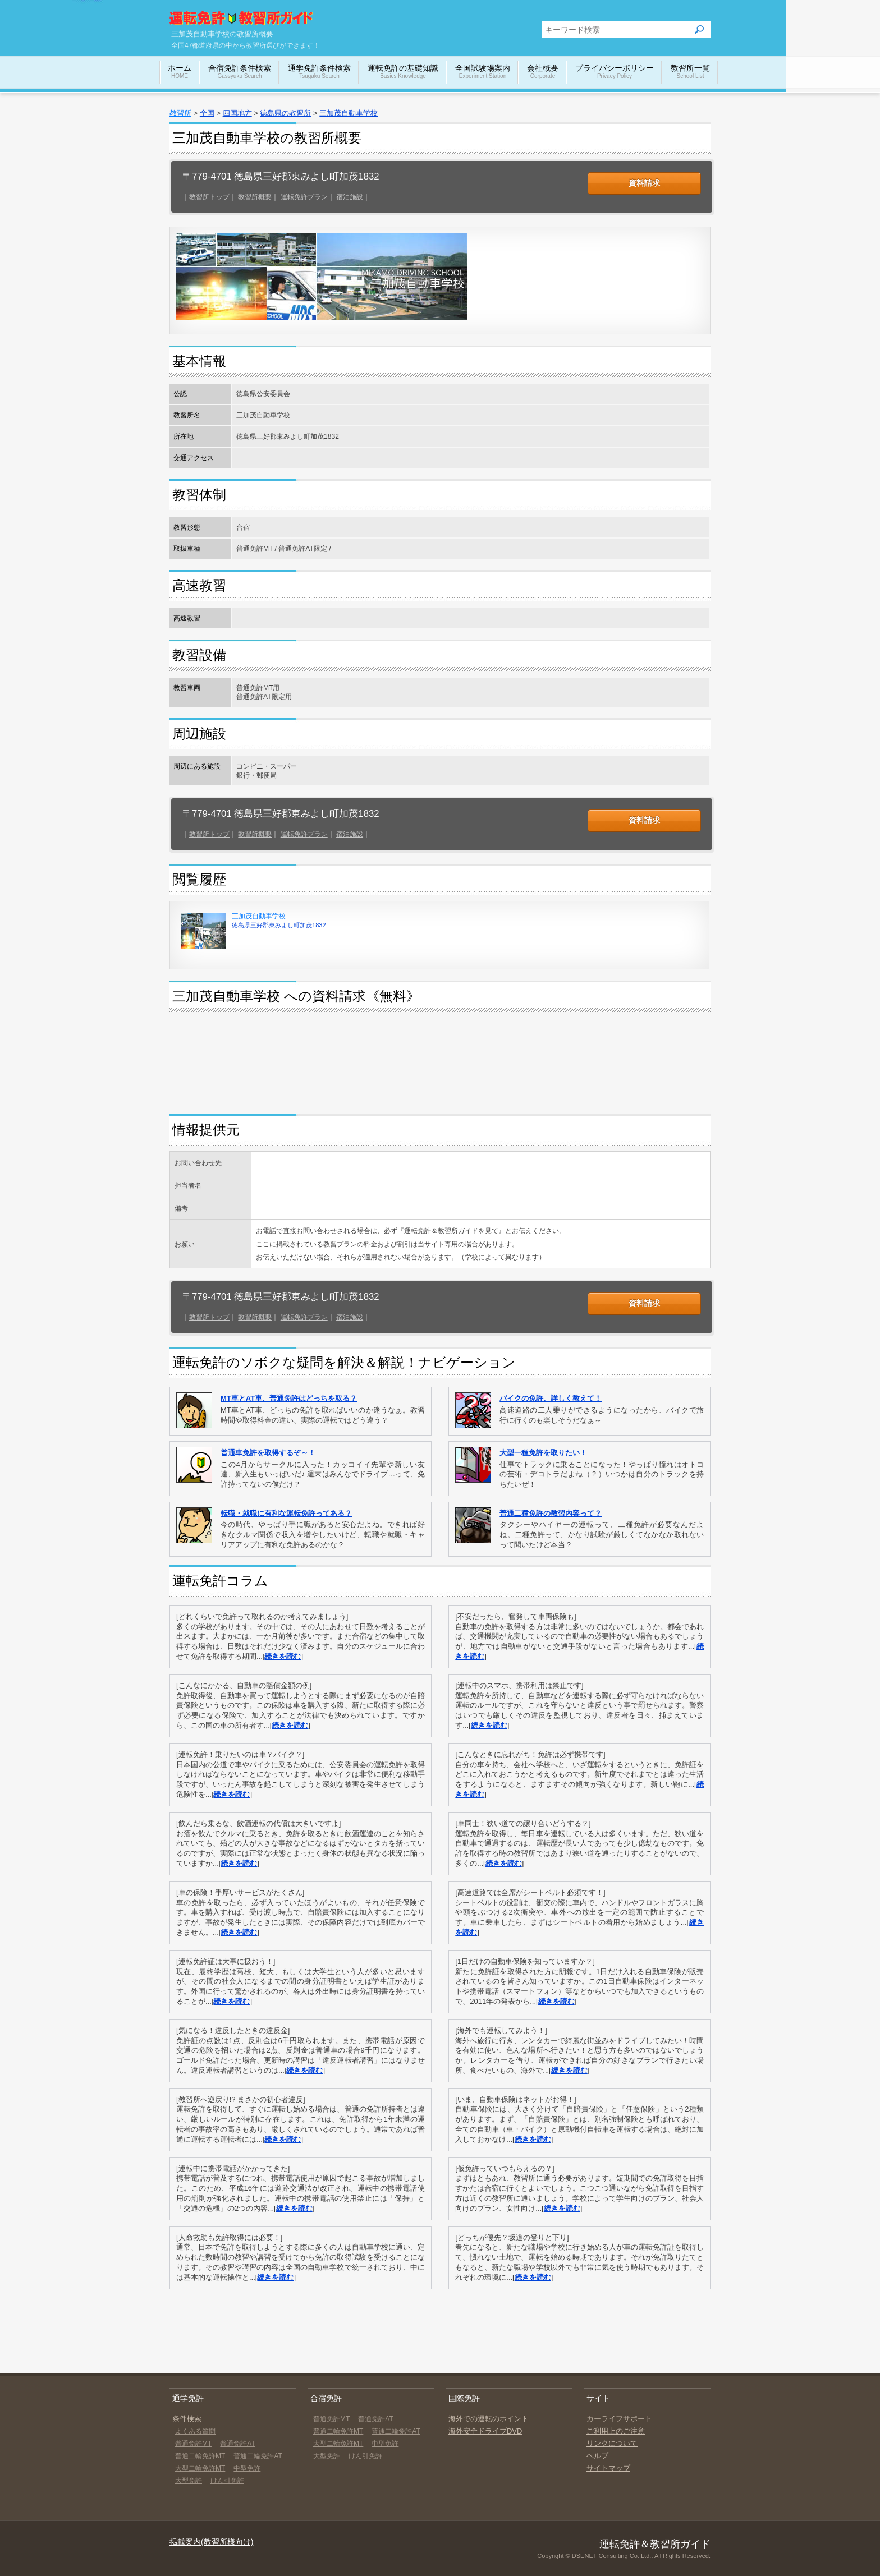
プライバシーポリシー (614, 72)
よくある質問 (195, 2431)
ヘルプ (597, 2455)
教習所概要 (255, 197)
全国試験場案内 (482, 72)
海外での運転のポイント (488, 2418)
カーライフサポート (619, 2418)
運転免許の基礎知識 (403, 72)
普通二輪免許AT (257, 2456)
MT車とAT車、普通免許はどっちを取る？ (289, 1398)
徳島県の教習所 (285, 113)
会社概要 (542, 72)
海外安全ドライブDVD (485, 2431)
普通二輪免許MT (200, 2456)
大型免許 (188, 2481)
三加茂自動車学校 (348, 113)
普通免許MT (193, 2444)
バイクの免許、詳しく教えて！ (550, 1398)
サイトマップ (608, 2468)
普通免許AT (237, 2444)
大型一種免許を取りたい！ (543, 1452)
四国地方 (237, 113)
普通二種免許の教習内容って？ (550, 1513)
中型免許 (246, 2468)
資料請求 (644, 182)
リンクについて (612, 2443)
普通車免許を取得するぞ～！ (268, 1452)
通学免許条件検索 (319, 72)
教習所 (180, 113)
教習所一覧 (690, 72)
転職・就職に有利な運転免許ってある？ (286, 1513)
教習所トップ (209, 197)
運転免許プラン (304, 197)
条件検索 (186, 2418)
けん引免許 (227, 2481)
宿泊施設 (349, 197)
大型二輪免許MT (200, 2468)
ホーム (179, 72)
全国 (207, 113)
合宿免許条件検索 (239, 72)
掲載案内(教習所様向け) (211, 2541)
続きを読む (282, 1656)
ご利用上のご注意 (615, 2431)
